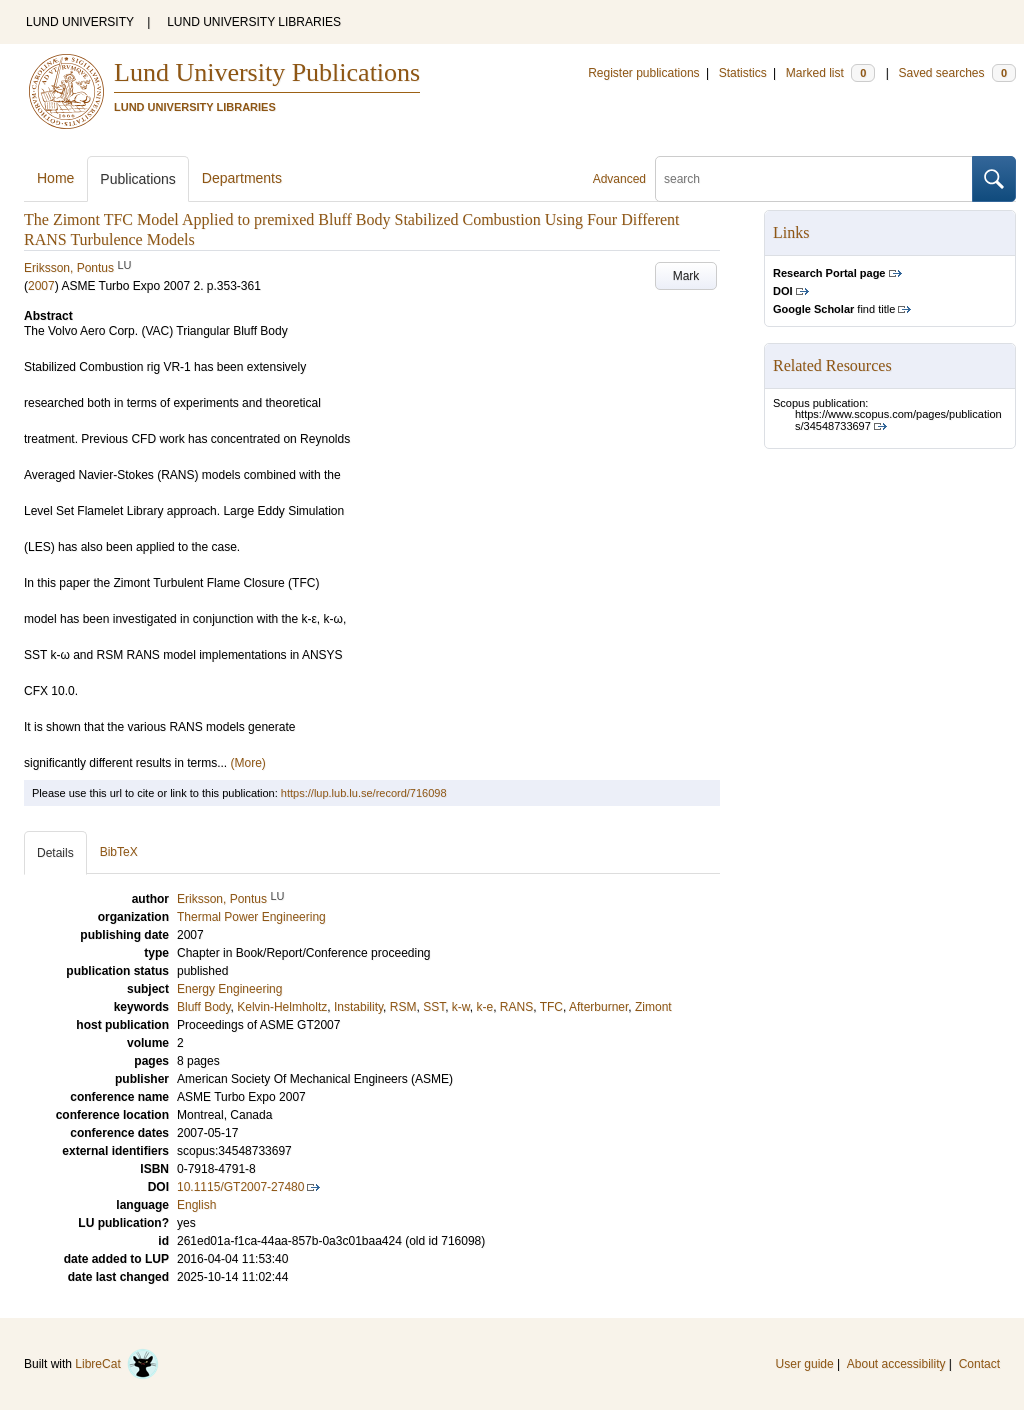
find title (834, 309)
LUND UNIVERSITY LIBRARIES (254, 22)
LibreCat (117, 1364)
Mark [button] (686, 276)
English (196, 1205)
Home (55, 178)
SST (434, 1007)
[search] (814, 179)
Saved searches (957, 73)
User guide (805, 1364)
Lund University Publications (267, 72)
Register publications (643, 73)
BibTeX (119, 852)
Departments (242, 178)
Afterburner (598, 1007)
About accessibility (896, 1364)
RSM (403, 1007)
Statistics (743, 73)
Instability (358, 1007)
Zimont (653, 1007)
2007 (41, 286)
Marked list (830, 73)
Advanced (619, 179)
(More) (248, 763)
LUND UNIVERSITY (80, 22)
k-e (484, 1007)
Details (55, 853)
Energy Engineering (229, 989)
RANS (516, 1007)
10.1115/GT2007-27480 (240, 1187)
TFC (551, 1007)
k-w (461, 1007)
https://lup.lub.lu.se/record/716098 (364, 793)
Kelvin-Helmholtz (282, 1007)
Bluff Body (204, 1007)
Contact (979, 1364)
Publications (138, 179)
